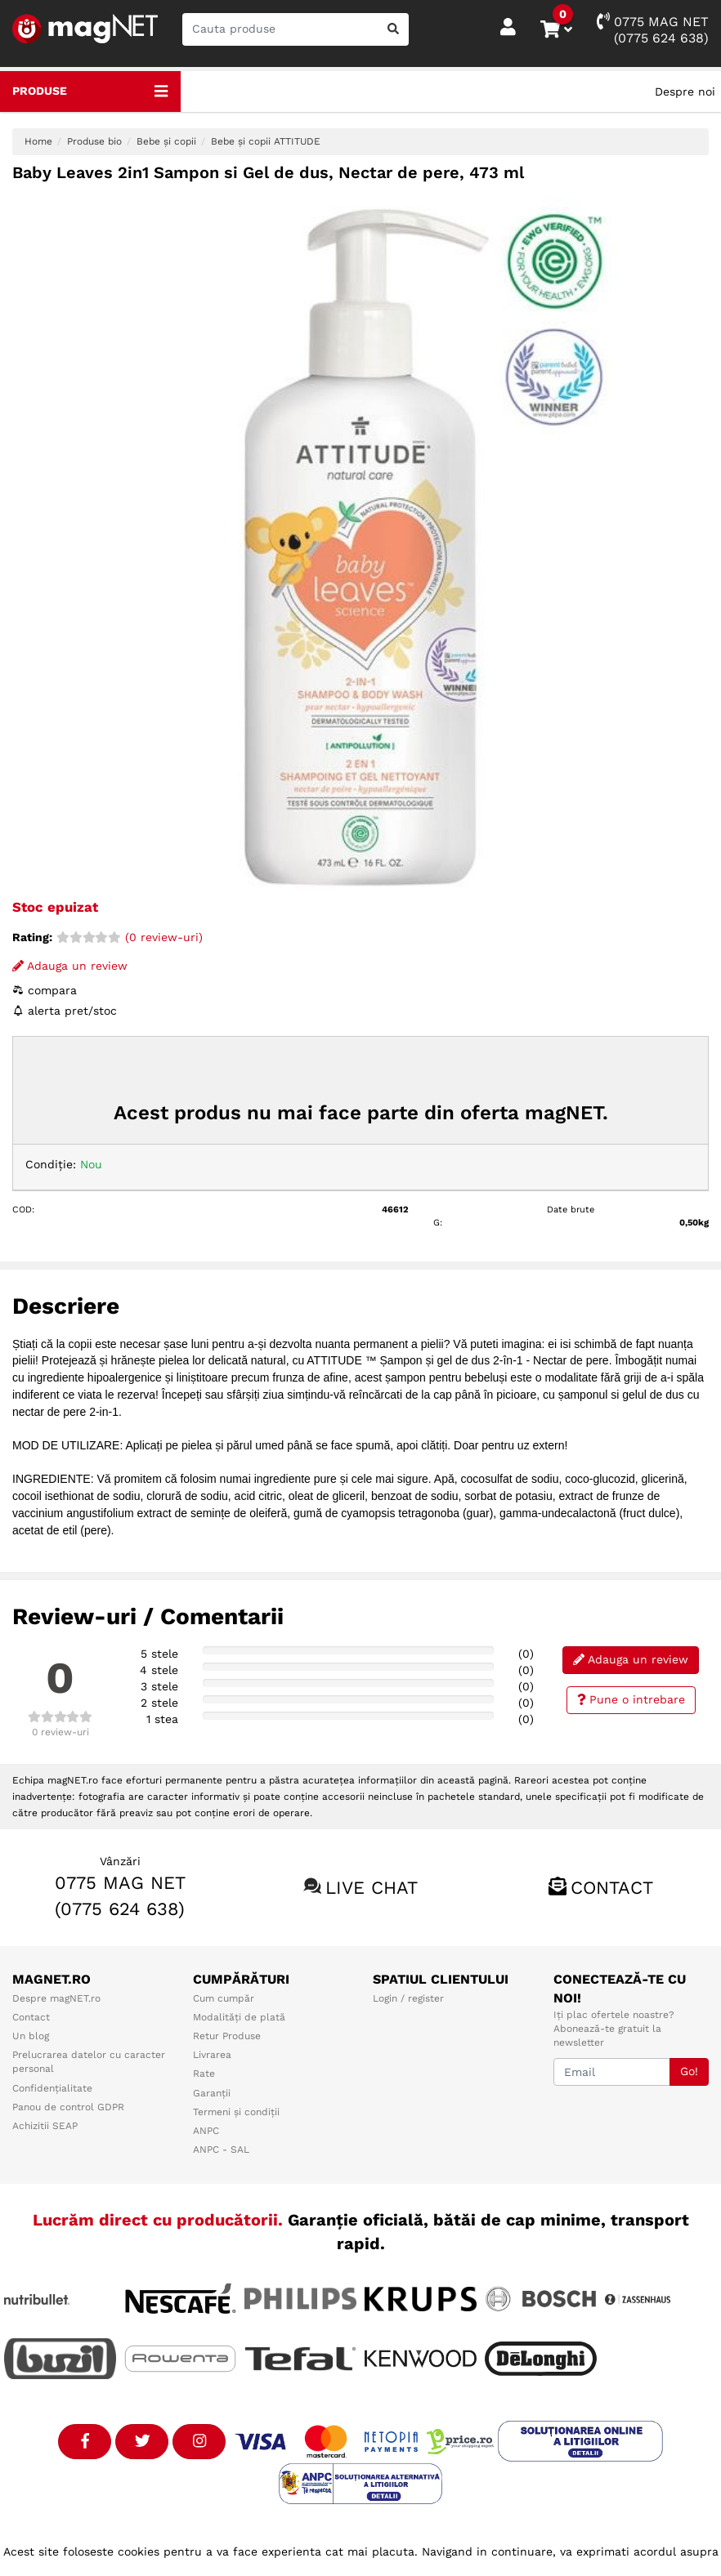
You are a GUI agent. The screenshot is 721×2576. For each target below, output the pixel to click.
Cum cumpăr (223, 1998)
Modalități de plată (239, 2017)
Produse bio (94, 141)
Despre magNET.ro (56, 1998)
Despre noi (685, 91)
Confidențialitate (52, 2088)
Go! (689, 2071)
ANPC (206, 2130)
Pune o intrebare (631, 1699)
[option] (360, 546)
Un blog (30, 2036)
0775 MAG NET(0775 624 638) (653, 29)
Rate (204, 2073)
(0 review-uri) (129, 937)
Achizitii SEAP (45, 2126)
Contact (612, 1887)
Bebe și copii (166, 141)
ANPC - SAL (221, 2149)
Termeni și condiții (236, 2112)
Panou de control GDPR (68, 2107)
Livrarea (212, 2054)
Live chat (371, 1887)
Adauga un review (70, 965)
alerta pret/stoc (64, 1010)
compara (44, 990)
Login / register (408, 1998)
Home (38, 141)
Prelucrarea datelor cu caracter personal (88, 2061)
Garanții (212, 2093)
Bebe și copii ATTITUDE (265, 141)
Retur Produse (227, 2036)
